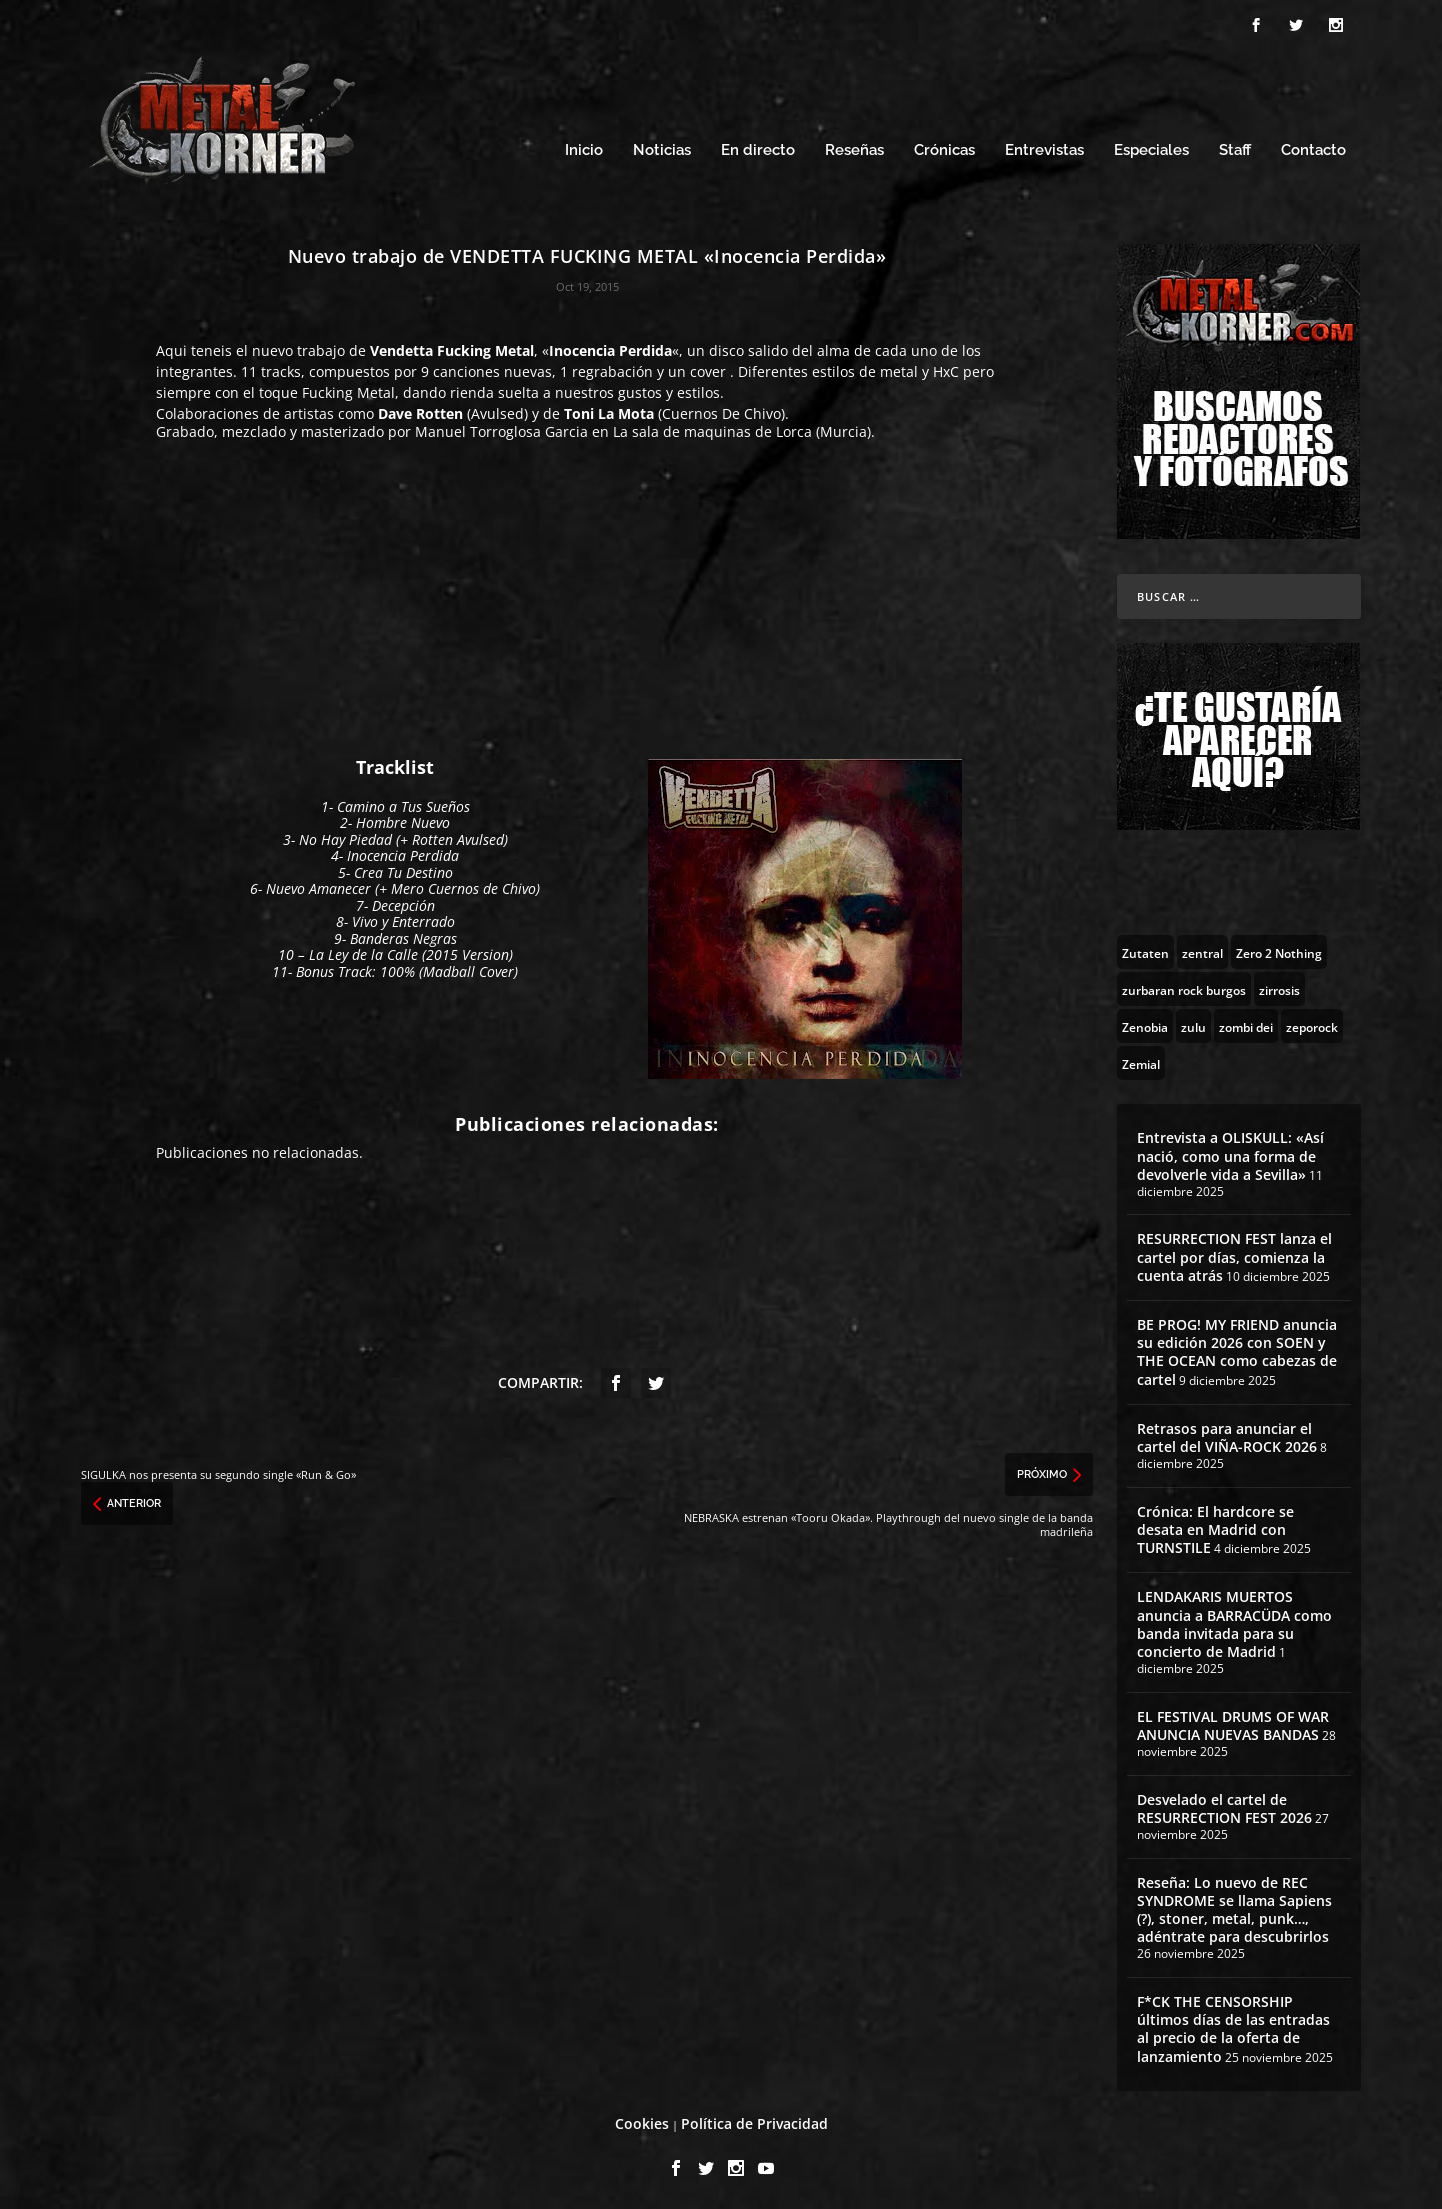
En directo (758, 147)
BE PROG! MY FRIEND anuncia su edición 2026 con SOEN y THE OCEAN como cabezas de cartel (1237, 1349)
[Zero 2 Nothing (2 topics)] (1279, 949)
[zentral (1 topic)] (1202, 949)
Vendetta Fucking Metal (452, 347)
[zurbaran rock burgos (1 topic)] (1184, 986)
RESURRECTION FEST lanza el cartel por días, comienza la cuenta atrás (1234, 1253)
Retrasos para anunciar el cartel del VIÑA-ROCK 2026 (1227, 1434)
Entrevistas (1044, 147)
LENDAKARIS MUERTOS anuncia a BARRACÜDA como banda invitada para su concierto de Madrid (1234, 1621)
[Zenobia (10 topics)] (1145, 1023)
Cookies (642, 2120)
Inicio (584, 147)
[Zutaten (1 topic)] (1145, 949)
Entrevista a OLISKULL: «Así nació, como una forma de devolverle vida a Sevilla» (1230, 1152)
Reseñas (854, 147)
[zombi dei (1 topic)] (1246, 1023)
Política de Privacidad (754, 2120)
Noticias (662, 147)
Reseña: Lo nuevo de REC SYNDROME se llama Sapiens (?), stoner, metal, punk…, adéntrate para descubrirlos (1234, 1907)
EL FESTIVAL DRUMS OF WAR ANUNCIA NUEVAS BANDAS (1233, 1722)
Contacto (1313, 147)
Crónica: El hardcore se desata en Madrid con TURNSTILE (1215, 1526)
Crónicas (944, 147)
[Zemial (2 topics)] (1141, 1060)
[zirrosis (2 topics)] (1279, 986)
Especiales (1151, 147)
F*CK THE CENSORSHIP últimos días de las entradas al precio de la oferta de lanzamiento (1233, 2026)
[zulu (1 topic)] (1193, 1023)
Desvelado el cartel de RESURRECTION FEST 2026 (1224, 1805)
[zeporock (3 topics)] (1312, 1023)
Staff (1235, 147)
